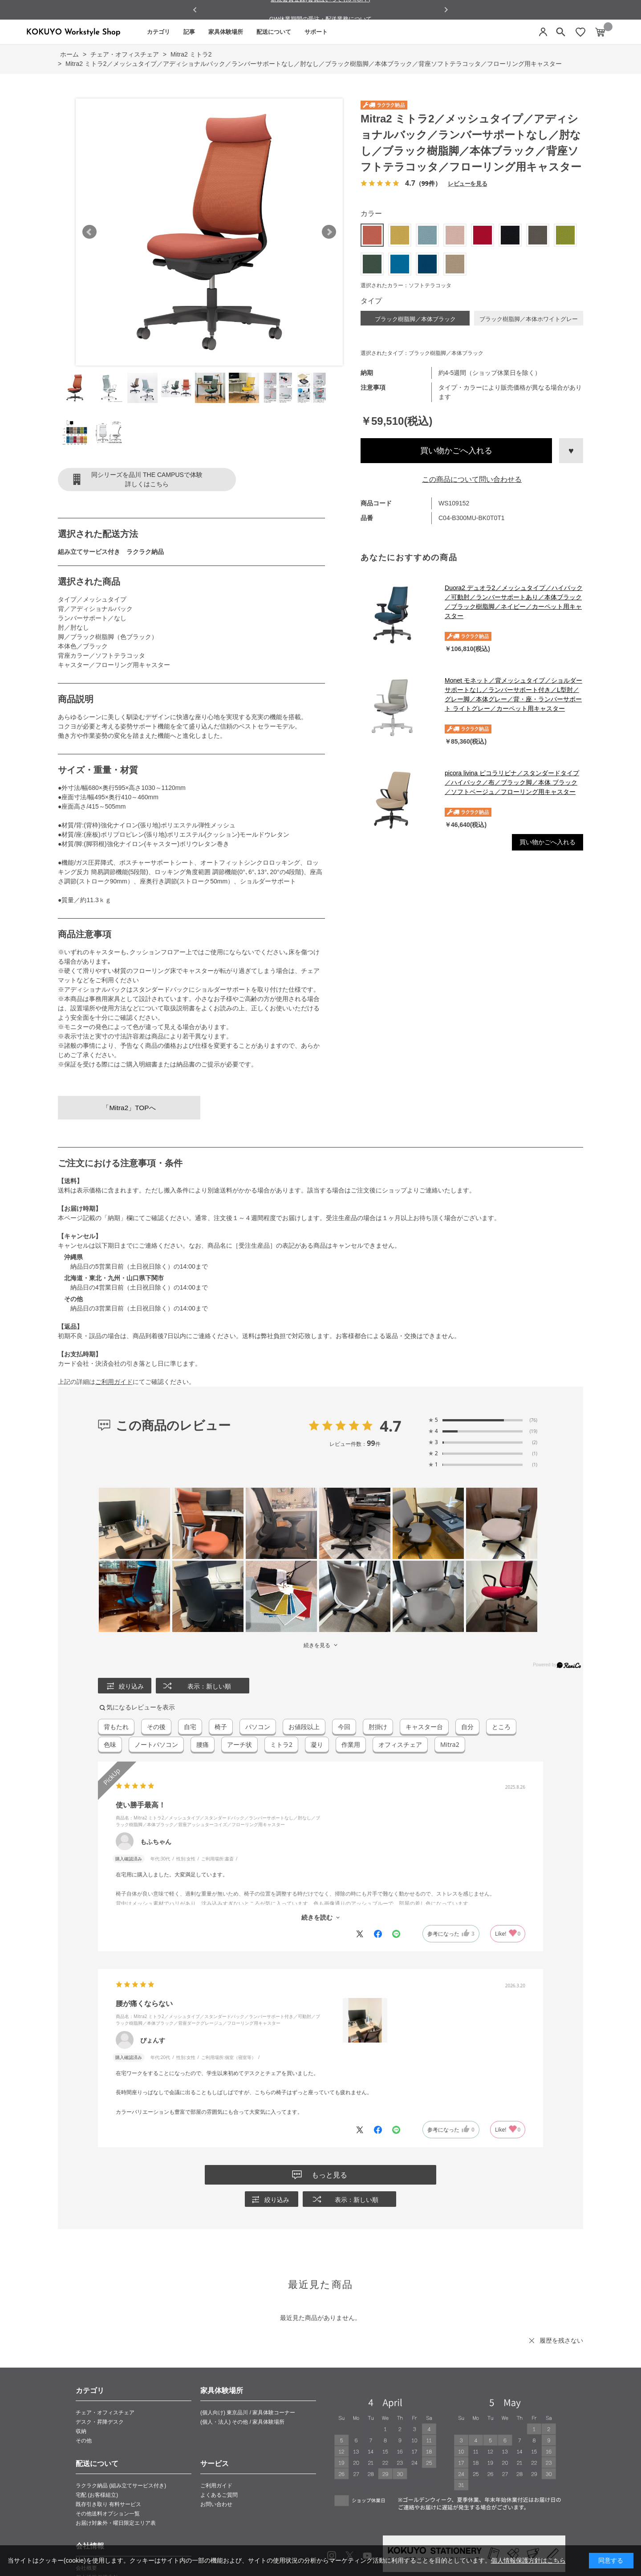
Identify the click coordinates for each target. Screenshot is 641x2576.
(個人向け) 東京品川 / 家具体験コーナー (247, 2412)
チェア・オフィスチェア (105, 2412)
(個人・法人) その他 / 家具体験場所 (242, 2422)
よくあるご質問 (219, 2495)
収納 (81, 2431)
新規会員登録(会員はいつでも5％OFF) (320, 9)
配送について (273, 31)
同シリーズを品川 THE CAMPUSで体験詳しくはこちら (147, 479)
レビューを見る (467, 183)
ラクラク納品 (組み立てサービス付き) (121, 2485)
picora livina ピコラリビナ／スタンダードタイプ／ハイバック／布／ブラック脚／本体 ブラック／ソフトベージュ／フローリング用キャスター (512, 782)
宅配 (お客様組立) (97, 2495)
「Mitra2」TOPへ (128, 1107)
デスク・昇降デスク (100, 2422)
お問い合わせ (216, 2504)
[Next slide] (446, 10)
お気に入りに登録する (571, 450)
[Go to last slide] (195, 10)
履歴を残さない (561, 2340)
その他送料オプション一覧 (108, 2514)
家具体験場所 (225, 31)
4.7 (391, 1426)
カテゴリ (158, 31)
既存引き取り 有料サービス (108, 2504)
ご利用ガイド (114, 1381)
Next (329, 232)
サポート (316, 31)
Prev (89, 232)
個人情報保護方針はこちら (528, 2560)
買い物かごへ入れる (456, 450)
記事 (189, 31)
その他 (84, 2441)
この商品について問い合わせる (472, 479)
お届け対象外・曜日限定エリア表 (116, 2523)
